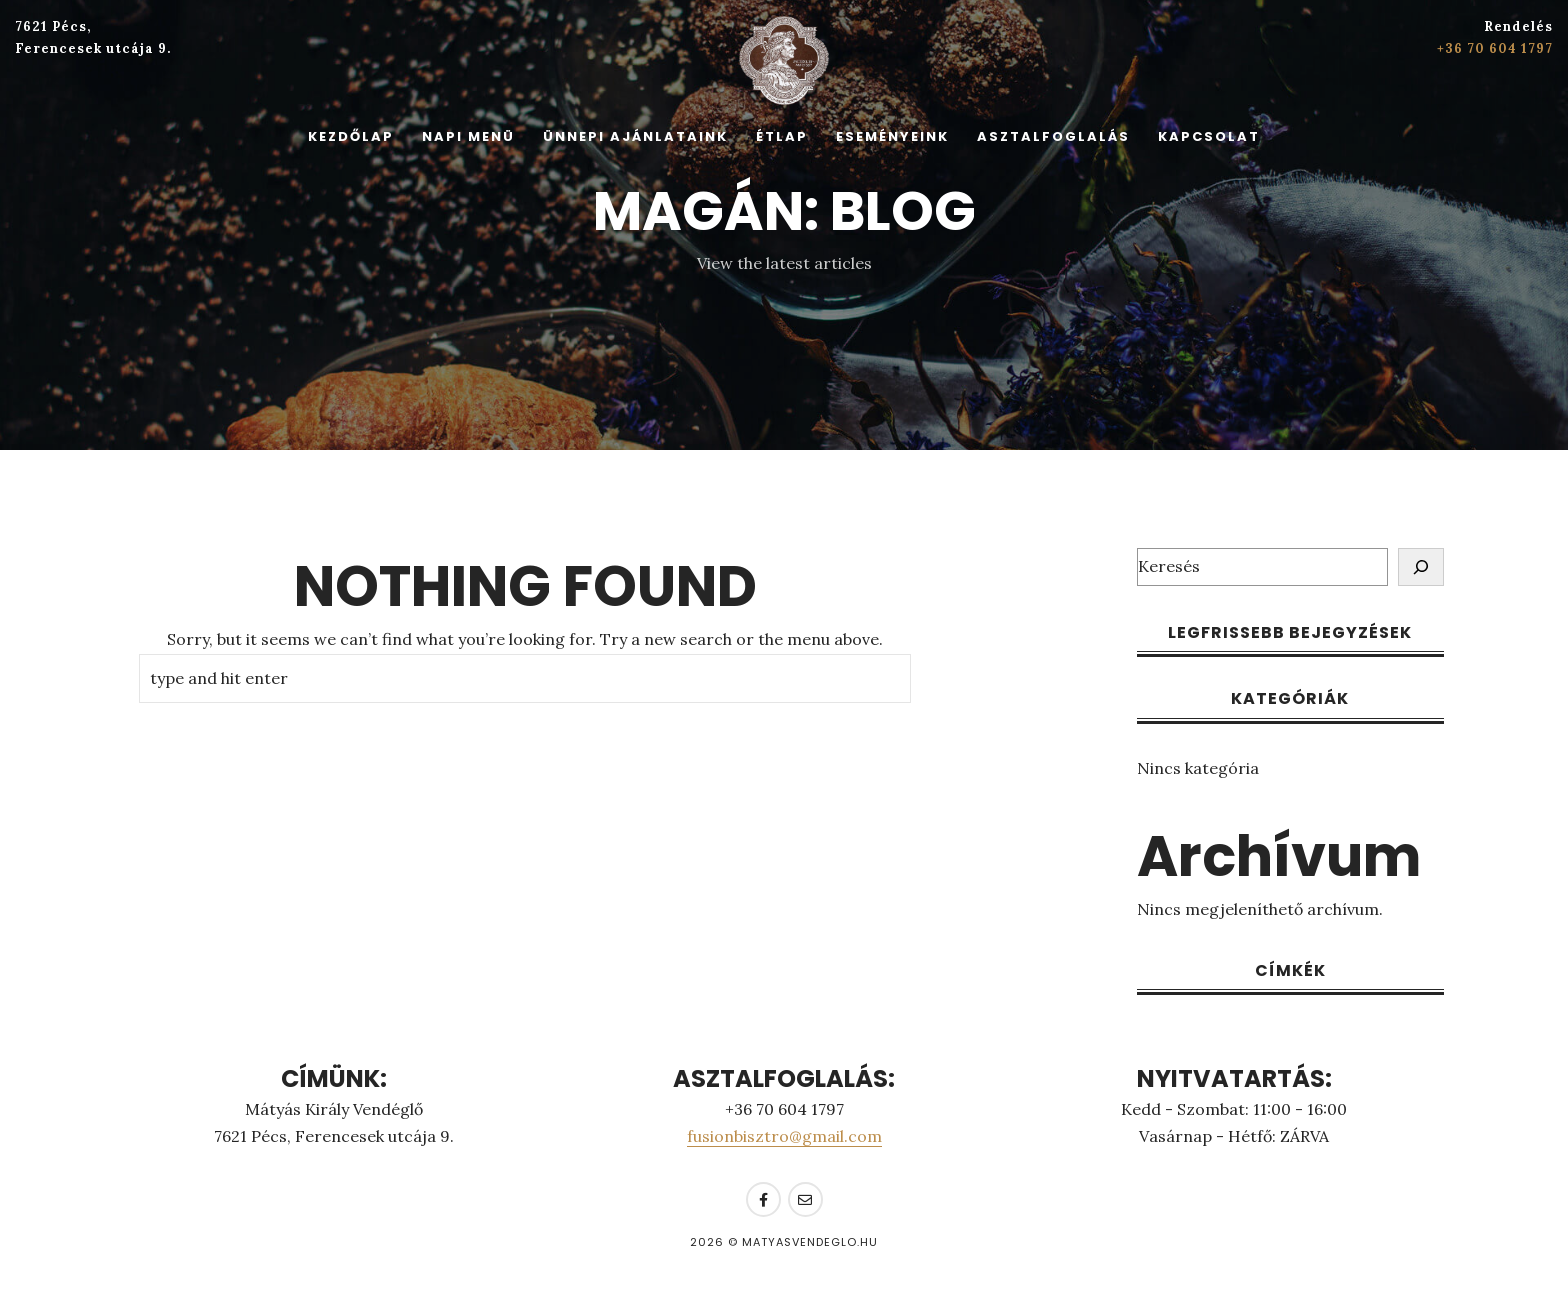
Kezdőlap (351, 136)
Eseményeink (892, 136)
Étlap (782, 136)
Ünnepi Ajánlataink (635, 136)
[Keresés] (1421, 567)
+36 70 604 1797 (1495, 48)
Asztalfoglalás (1053, 136)
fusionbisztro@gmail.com (784, 1136)
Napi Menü (468, 136)
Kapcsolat (1209, 136)
